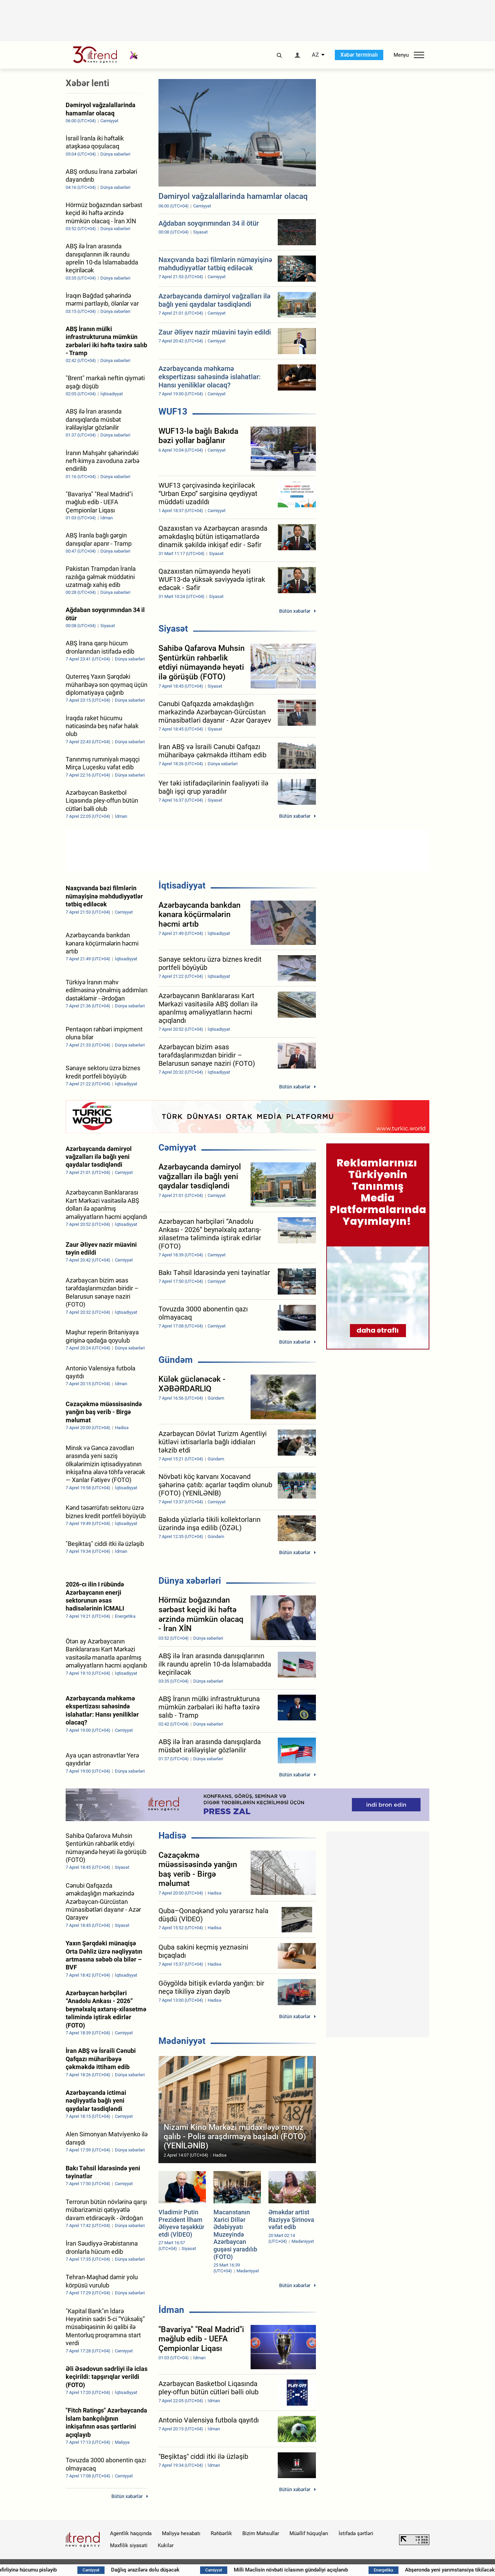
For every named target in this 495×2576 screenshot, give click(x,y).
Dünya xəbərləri (189, 1580)
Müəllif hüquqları (308, 2533)
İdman (171, 2310)
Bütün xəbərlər (294, 611)
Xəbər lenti (87, 83)
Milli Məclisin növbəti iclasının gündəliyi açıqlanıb (347, 2570)
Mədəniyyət (182, 2041)
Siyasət (173, 628)
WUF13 (172, 411)
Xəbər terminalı (359, 55)
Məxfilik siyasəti (128, 2545)
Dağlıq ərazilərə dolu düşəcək (201, 2570)
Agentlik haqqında (131, 2533)
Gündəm (175, 1360)
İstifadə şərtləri (356, 2533)
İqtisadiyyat (182, 885)
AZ (315, 55)
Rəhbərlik (221, 2533)
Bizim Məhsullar (260, 2533)
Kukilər (166, 2545)
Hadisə (172, 1835)
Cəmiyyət (177, 1147)
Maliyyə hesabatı (181, 2533)
